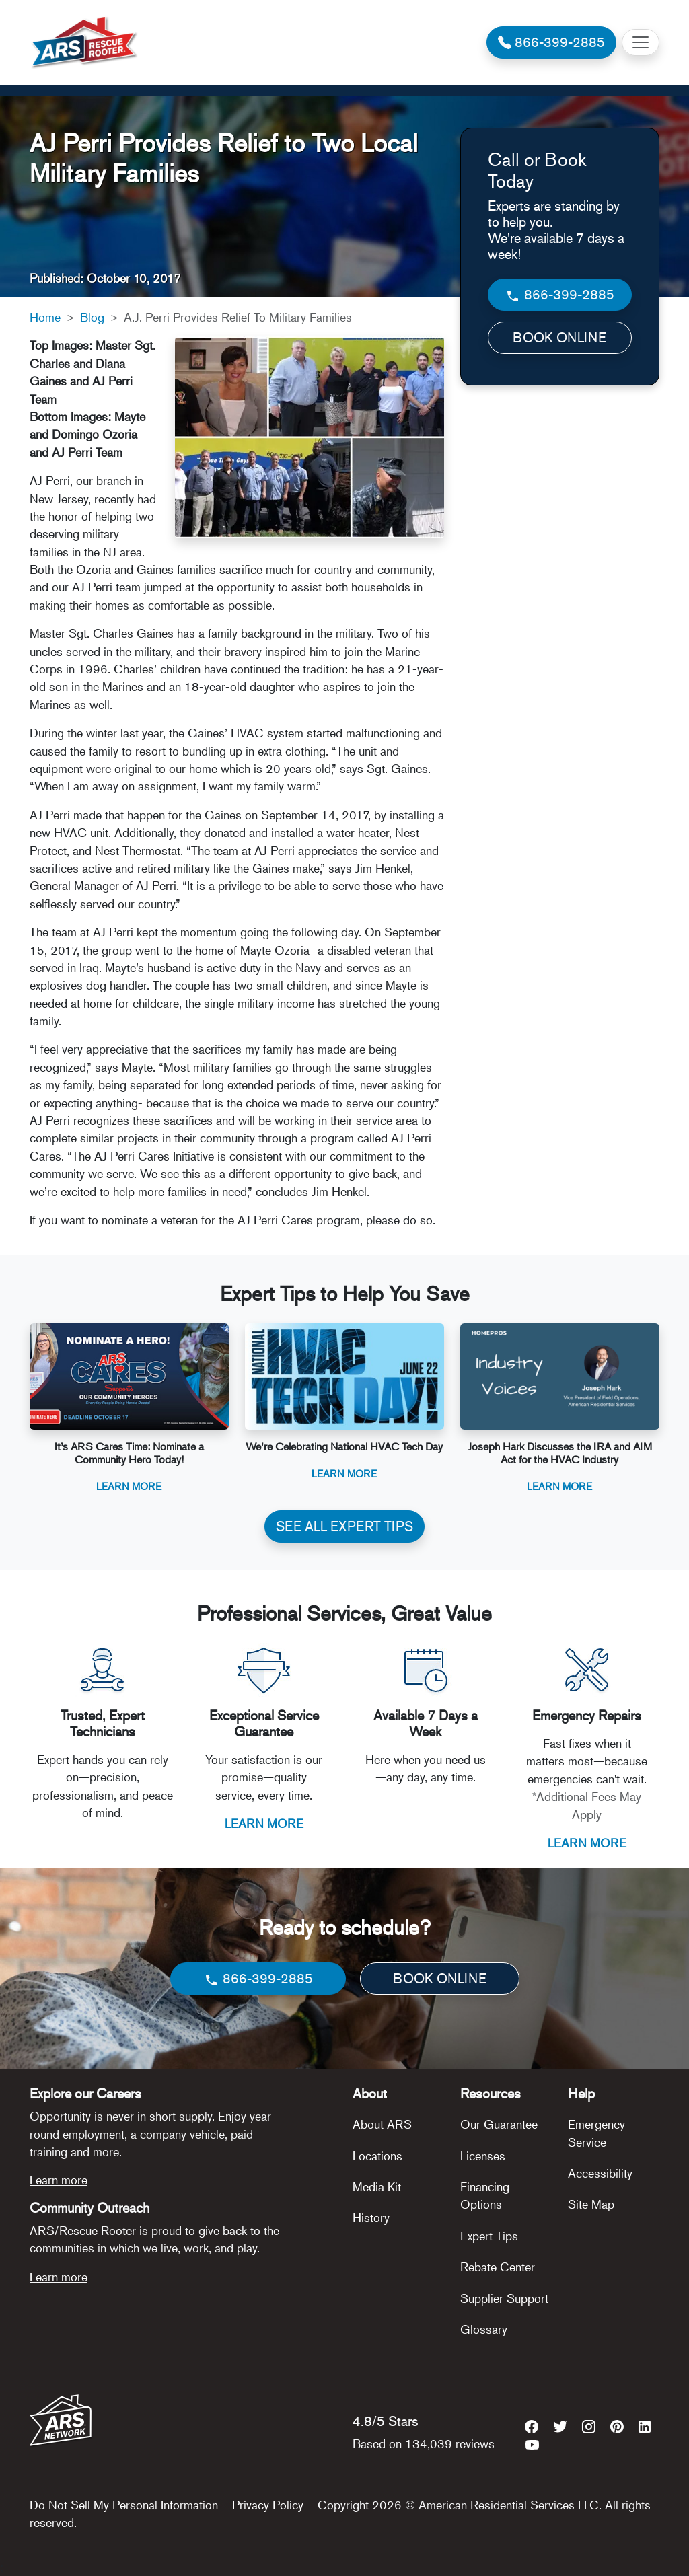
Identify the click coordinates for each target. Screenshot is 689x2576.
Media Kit (377, 2186)
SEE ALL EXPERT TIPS (344, 1526)
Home (45, 316)
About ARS (382, 2124)
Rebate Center (497, 2266)
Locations (377, 2155)
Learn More (128, 1485)
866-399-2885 (559, 295)
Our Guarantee (499, 2124)
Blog (92, 316)
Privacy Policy (267, 2504)
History (371, 2217)
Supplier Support (504, 2298)
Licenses (482, 2155)
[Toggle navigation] (640, 42)
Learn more (58, 2179)
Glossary (483, 2329)
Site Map (591, 2204)
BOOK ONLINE (559, 337)
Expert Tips (489, 2235)
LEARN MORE (264, 1823)
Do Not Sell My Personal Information (124, 2504)
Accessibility (600, 2173)
